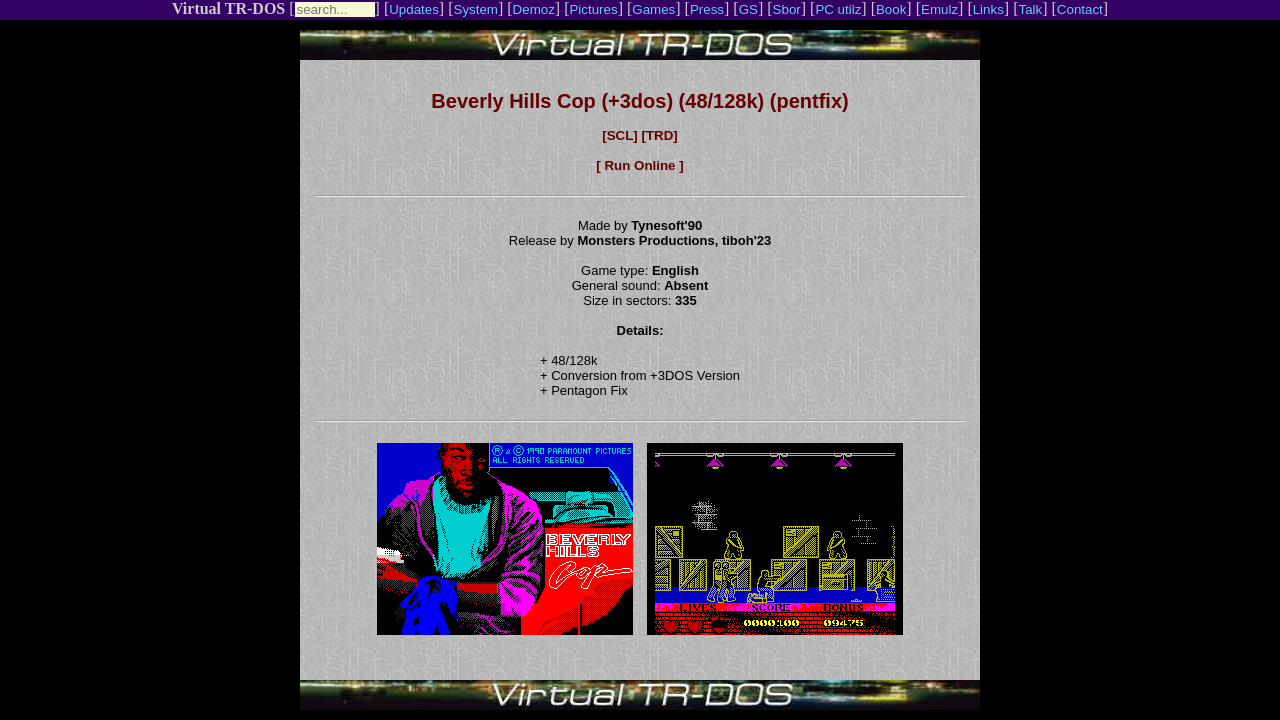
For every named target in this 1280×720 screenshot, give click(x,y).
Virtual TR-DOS (228, 8)
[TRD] (659, 135)
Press (707, 9)
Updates (414, 9)
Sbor (787, 9)
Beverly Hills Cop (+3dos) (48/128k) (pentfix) (639, 101)
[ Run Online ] (639, 165)
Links (988, 9)
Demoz (534, 9)
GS (748, 9)
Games (653, 9)
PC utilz (838, 9)
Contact (1080, 9)
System (476, 9)
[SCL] (620, 135)
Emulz (939, 9)
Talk (1030, 9)
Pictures (593, 9)
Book (891, 9)
